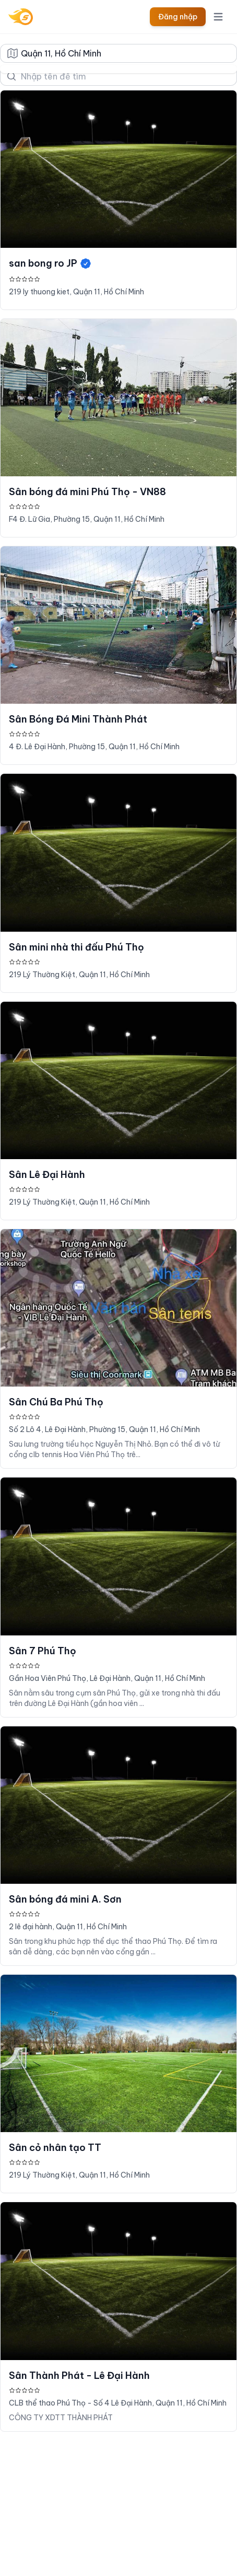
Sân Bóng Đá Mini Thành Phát (78, 719)
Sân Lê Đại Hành (47, 1175)
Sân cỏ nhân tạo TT (55, 2148)
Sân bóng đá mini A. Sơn (65, 1899)
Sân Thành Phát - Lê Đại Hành (79, 2375)
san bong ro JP (50, 263)
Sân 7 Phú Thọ (42, 1651)
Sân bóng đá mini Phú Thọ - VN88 (87, 492)
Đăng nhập (177, 16)
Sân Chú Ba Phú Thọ (56, 1402)
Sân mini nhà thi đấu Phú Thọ (76, 947)
